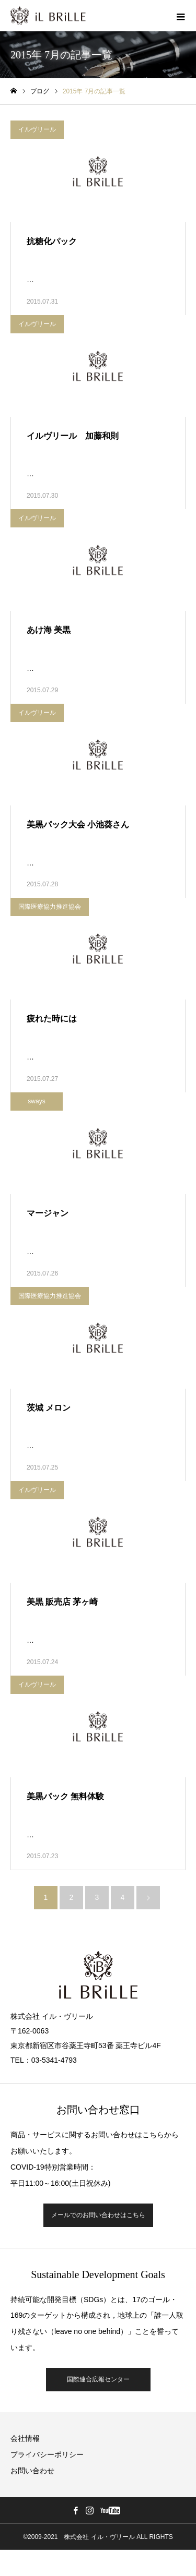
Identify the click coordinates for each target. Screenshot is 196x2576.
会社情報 (25, 2438)
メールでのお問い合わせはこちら (98, 2215)
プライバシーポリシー (47, 2454)
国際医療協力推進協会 (49, 906)
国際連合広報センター (98, 2379)
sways (36, 1101)
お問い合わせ (32, 2470)
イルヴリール (37, 129)
